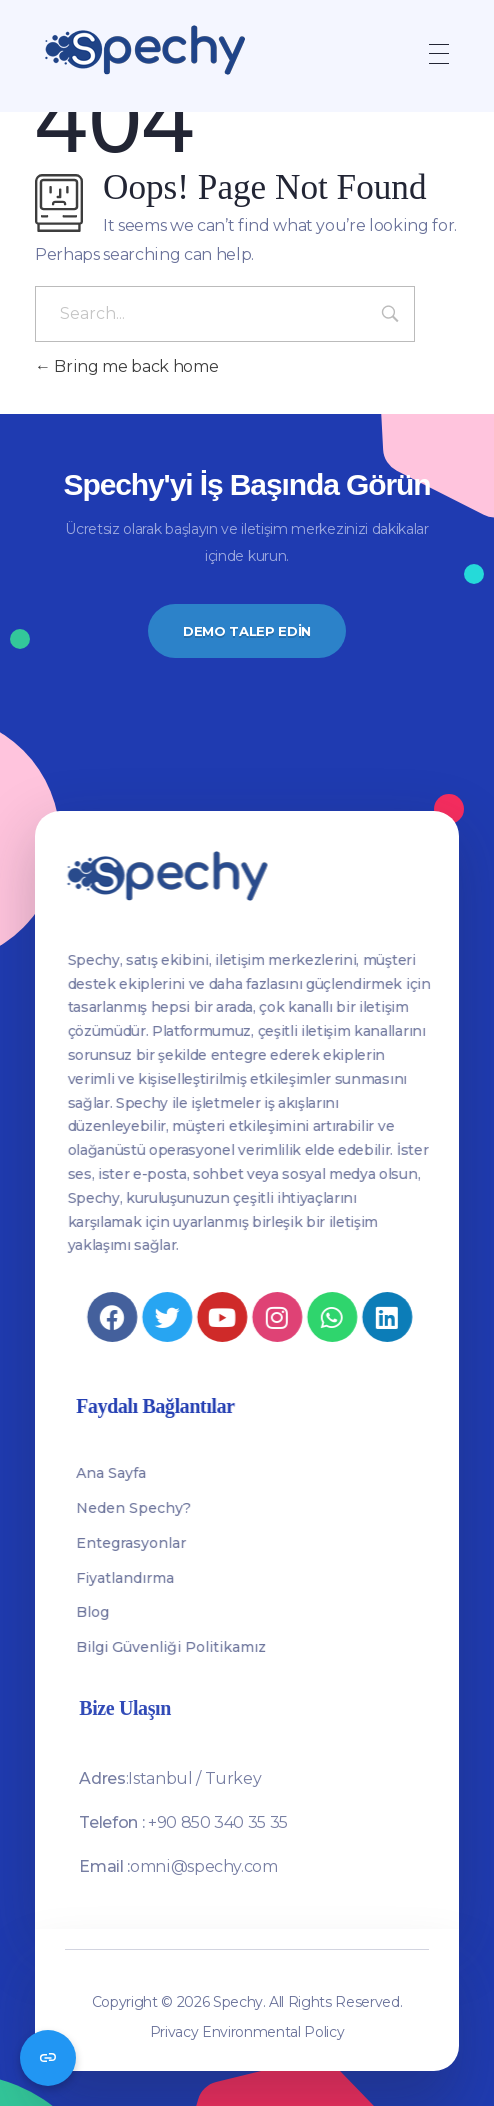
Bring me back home (126, 366)
